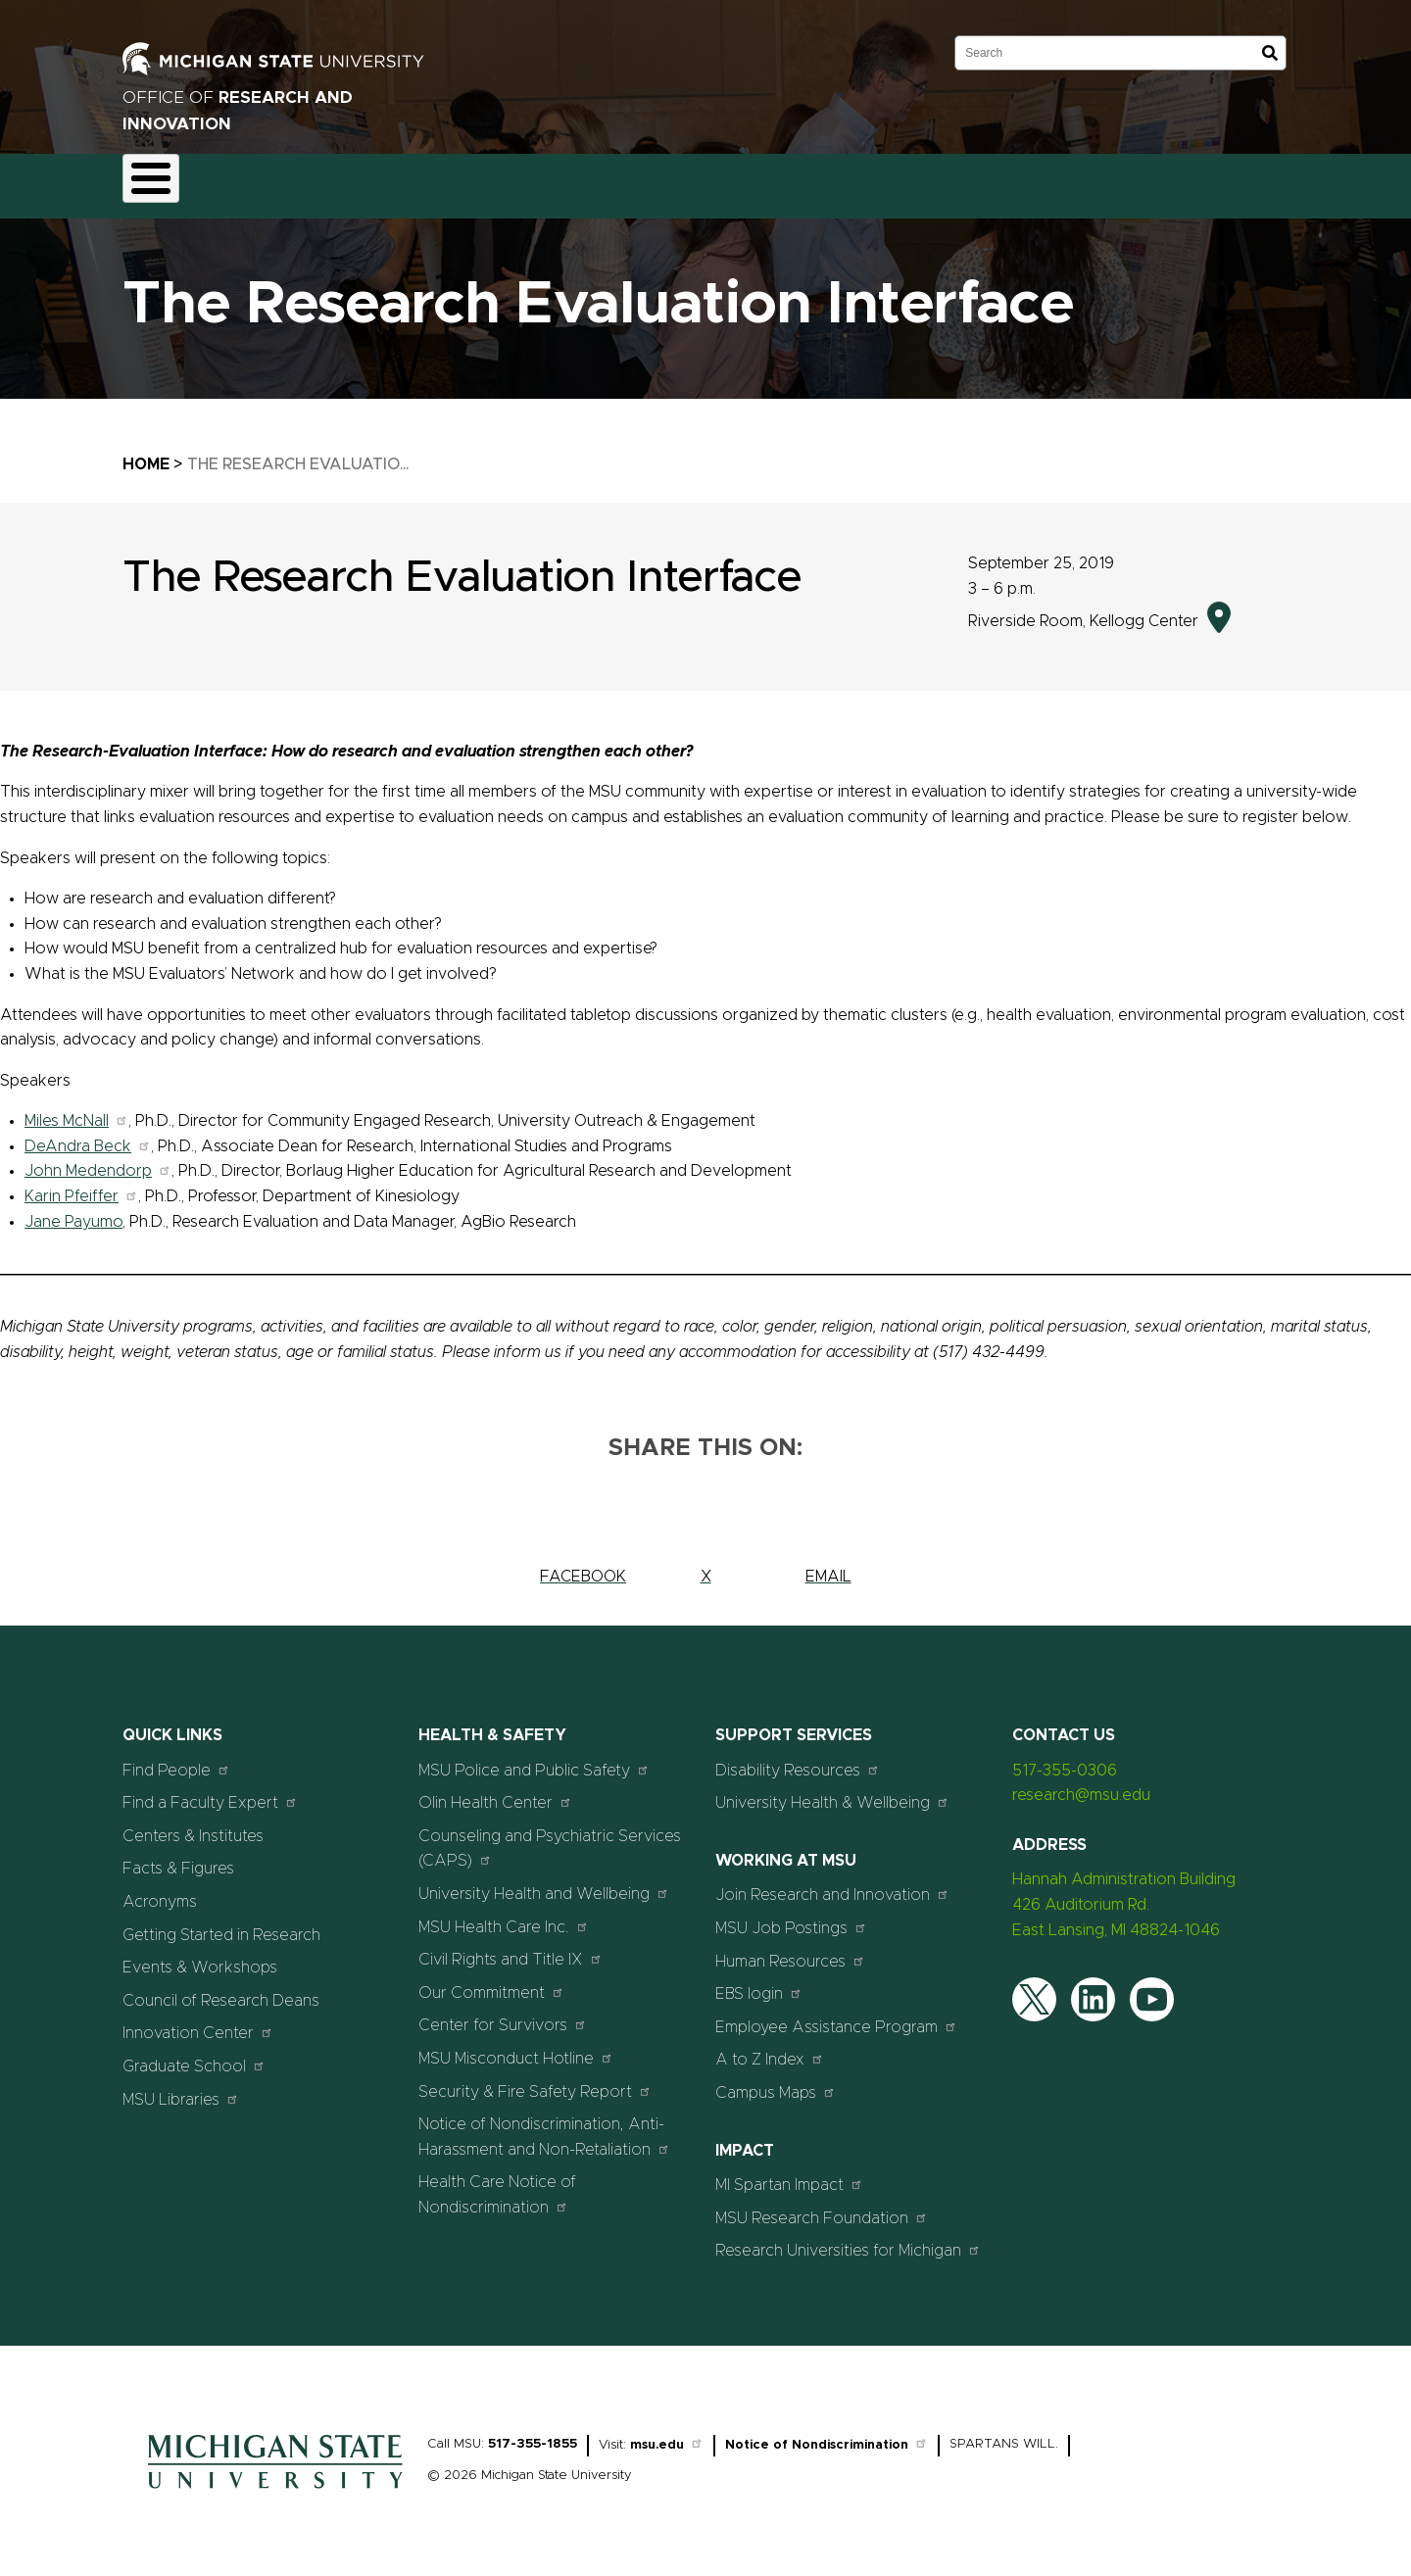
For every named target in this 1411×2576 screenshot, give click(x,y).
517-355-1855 (532, 2432)
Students (957, 180)
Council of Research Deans (220, 1989)
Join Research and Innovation (832, 1883)
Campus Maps (775, 2080)
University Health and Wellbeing (543, 1881)
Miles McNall (76, 1110)
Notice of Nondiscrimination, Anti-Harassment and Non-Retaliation (544, 2126)
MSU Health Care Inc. (503, 1915)
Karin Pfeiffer (80, 1184)
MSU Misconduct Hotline (515, 2046)
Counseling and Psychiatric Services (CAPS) (549, 1837)
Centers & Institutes (193, 1824)
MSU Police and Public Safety (534, 1758)
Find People (176, 1758)
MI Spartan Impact (789, 2173)
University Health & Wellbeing (832, 1791)
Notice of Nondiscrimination (826, 2433)
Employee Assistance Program (836, 2015)
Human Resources (790, 1949)
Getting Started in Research (221, 1923)
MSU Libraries (180, 2087)
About (162, 180)
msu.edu (667, 2433)
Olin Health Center (495, 1791)
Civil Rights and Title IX (510, 1948)
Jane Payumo (73, 1210)
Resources (697, 180)
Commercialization (565, 180)
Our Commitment (491, 1980)
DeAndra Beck (87, 1134)
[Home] (275, 2482)
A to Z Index (769, 2048)
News (786, 180)
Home (146, 453)
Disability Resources (797, 1758)
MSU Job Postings (791, 1916)
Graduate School (194, 2054)
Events (866, 180)
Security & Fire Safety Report (535, 2079)
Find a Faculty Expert (210, 1791)
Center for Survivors (502, 2014)
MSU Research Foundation (821, 2206)
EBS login (759, 1982)
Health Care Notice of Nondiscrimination (497, 2184)
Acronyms (159, 1890)
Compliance (427, 180)
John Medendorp (97, 1160)
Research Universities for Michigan (848, 2239)
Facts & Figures (178, 1858)
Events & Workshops (199, 1957)
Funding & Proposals (285, 180)
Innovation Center (197, 2022)
